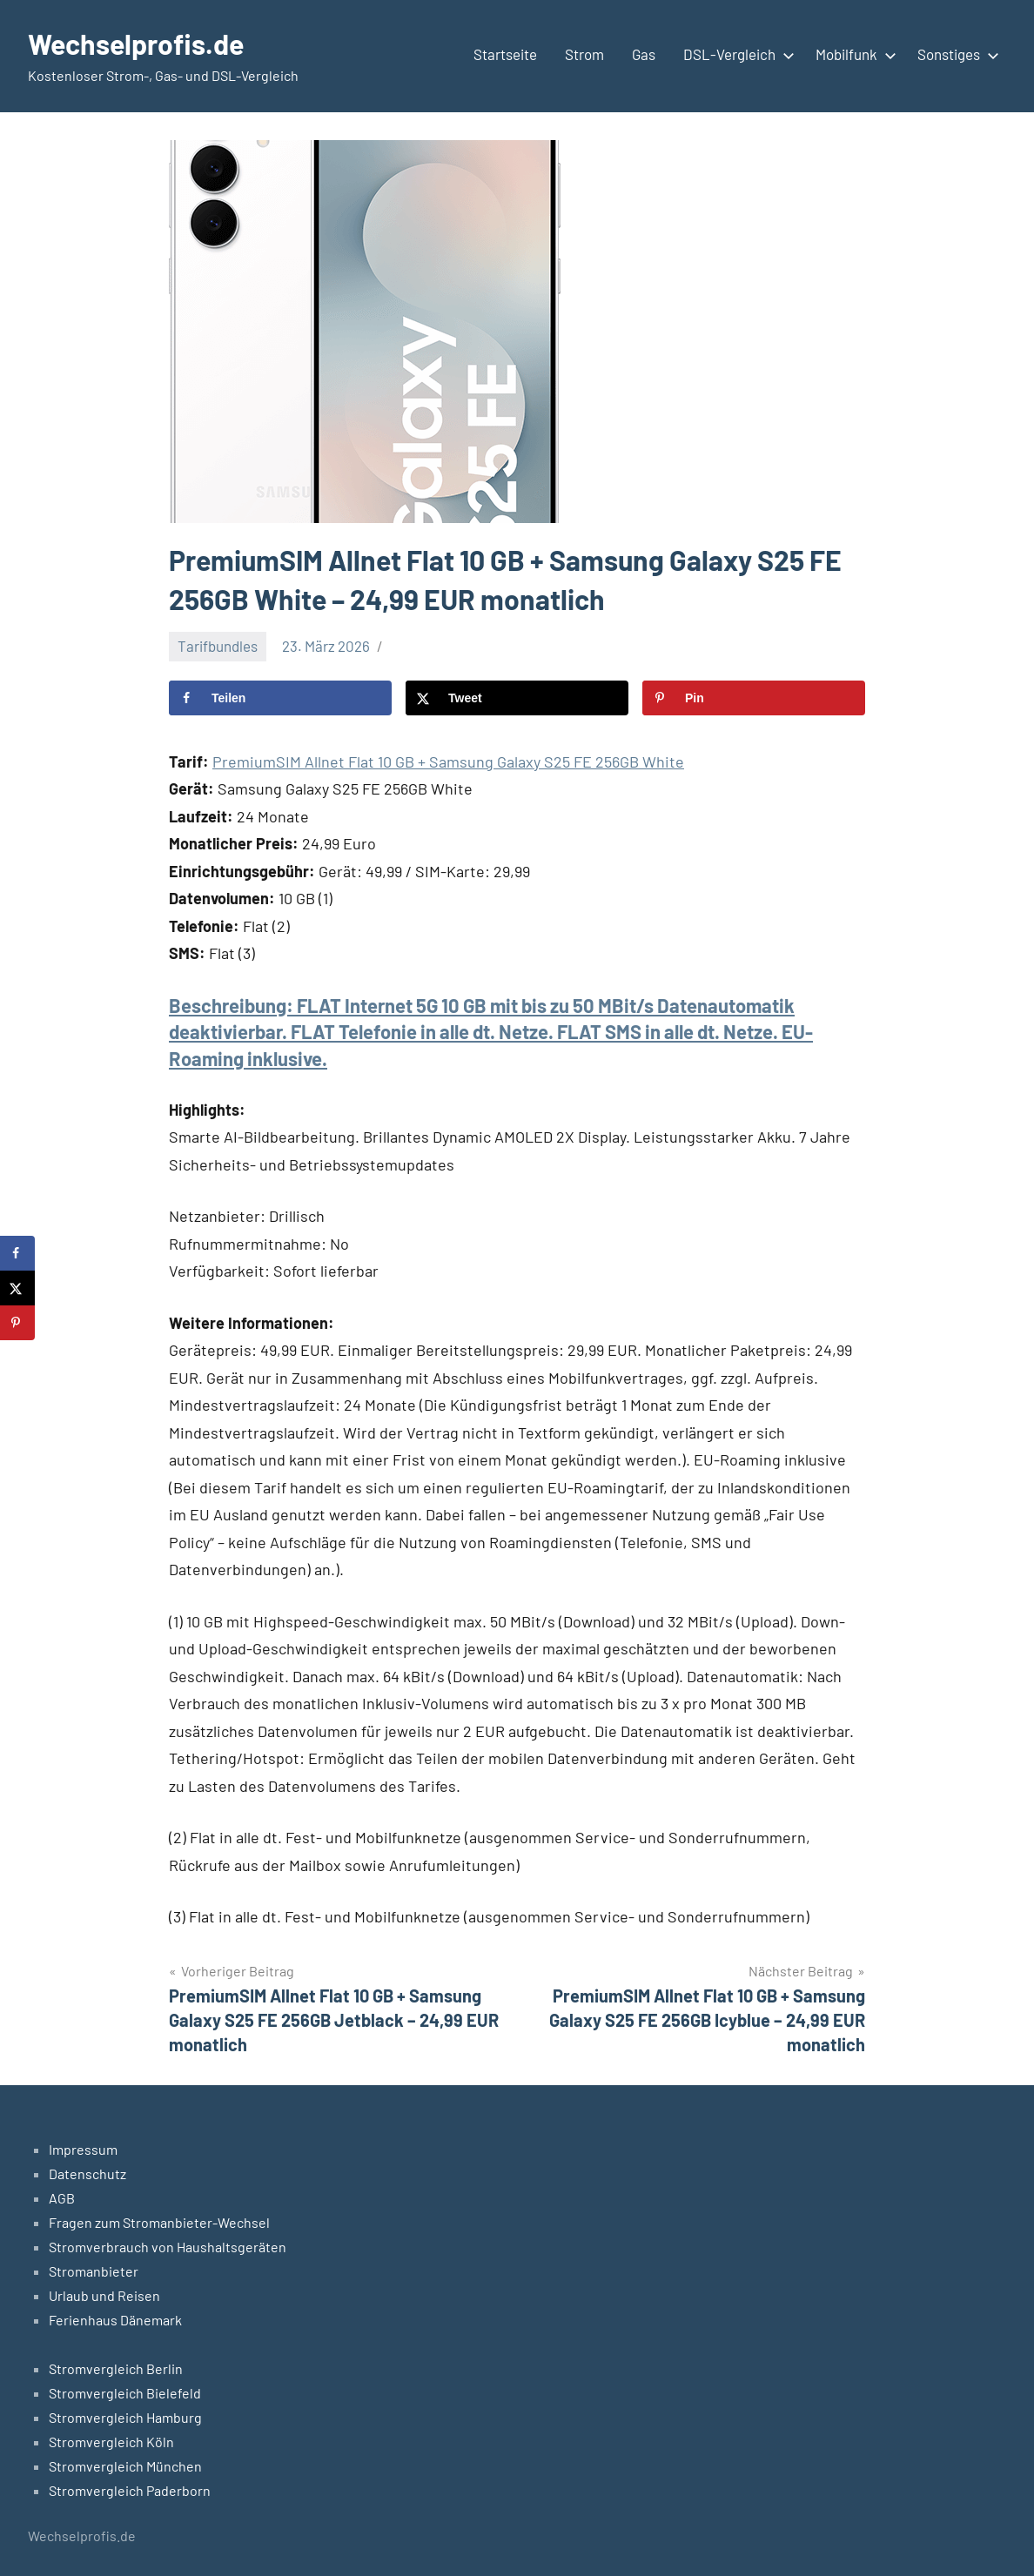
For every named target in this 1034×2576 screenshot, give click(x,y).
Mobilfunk (853, 54)
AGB (62, 2198)
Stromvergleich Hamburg (125, 2417)
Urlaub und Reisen (104, 2295)
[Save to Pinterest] (753, 698)
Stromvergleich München (125, 2466)
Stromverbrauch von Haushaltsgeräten (167, 2246)
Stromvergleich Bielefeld (125, 2393)
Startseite (505, 54)
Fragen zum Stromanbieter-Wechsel (159, 2222)
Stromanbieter (93, 2271)
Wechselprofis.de (136, 43)
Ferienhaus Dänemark (115, 2319)
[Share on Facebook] (280, 698)
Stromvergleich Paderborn (130, 2490)
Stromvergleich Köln (111, 2441)
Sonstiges (954, 54)
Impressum (83, 2149)
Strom (584, 54)
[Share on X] (517, 698)
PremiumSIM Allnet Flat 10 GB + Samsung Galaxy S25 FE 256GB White (448, 761)
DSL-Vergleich (735, 54)
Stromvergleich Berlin (116, 2368)
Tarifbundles (218, 645)
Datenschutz (87, 2173)
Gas (643, 54)
